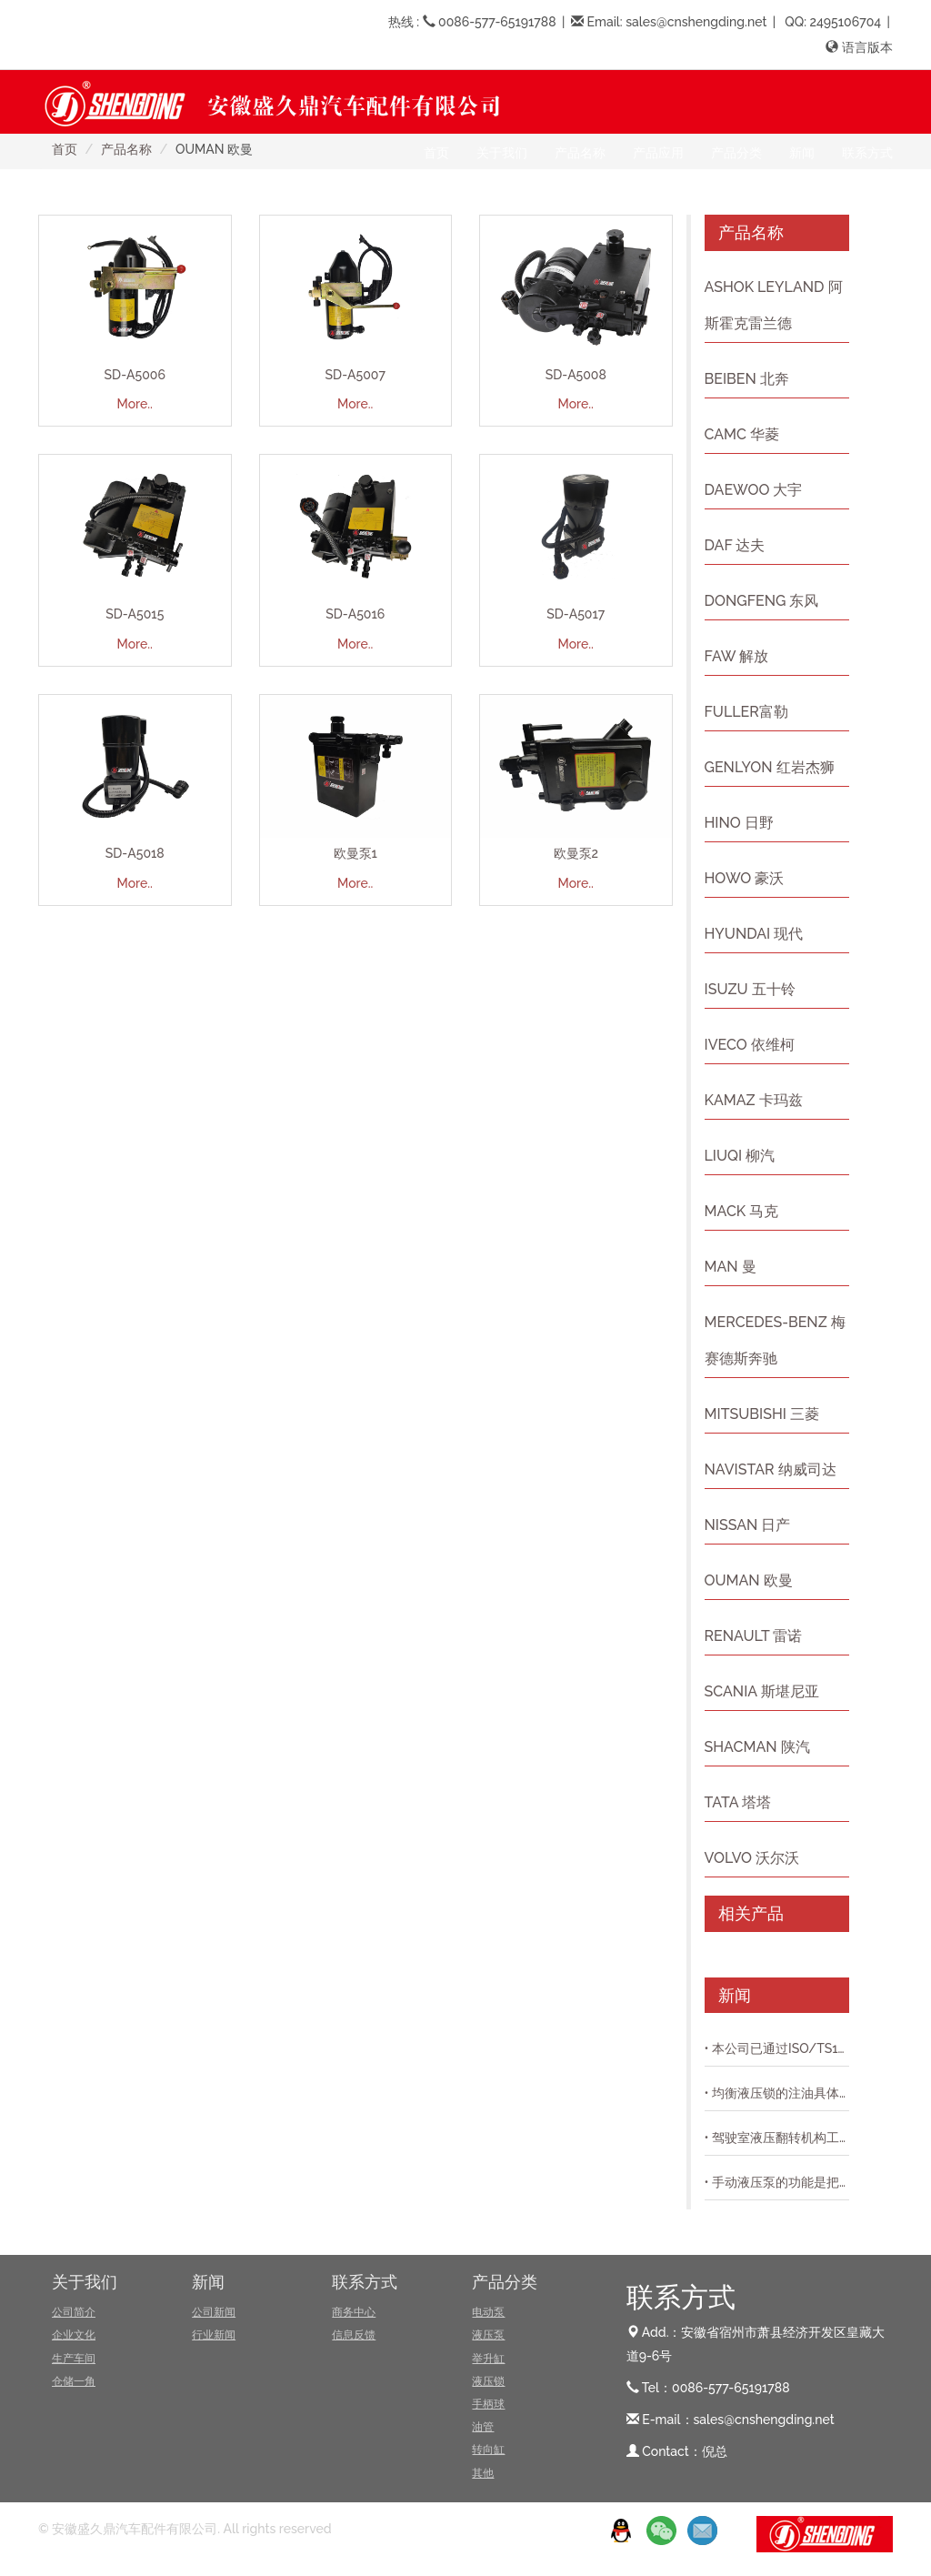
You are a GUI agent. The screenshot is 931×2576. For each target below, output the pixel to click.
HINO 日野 (739, 822)
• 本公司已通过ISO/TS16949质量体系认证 (777, 2048)
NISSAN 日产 (748, 1525)
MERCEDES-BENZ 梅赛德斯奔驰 (775, 1340)
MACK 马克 (742, 1211)
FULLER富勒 (746, 711)
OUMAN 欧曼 (749, 1580)
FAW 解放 (737, 656)
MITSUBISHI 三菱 (762, 1414)
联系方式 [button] (867, 153)
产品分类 (504, 2281)
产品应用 (658, 153)
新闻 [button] (802, 153)
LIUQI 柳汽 (740, 1155)
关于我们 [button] (501, 153)
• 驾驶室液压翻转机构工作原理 (777, 2137)
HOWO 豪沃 (745, 878)
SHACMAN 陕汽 (757, 1747)
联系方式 (364, 2281)
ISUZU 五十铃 (750, 989)
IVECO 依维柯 (750, 1044)
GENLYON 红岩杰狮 (770, 767)
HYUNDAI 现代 (754, 933)
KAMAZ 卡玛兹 (754, 1100)
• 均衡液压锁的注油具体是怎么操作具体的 (777, 2093)
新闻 (208, 2281)
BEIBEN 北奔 (747, 378)
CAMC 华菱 (742, 434)
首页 (436, 153)
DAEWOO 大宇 (754, 489)
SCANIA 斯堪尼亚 (762, 1691)
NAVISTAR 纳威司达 (770, 1469)
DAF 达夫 (735, 545)
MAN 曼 (730, 1266)
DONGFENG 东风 (762, 600)
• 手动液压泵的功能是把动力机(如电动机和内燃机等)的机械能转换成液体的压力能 (777, 2182)
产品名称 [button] (580, 153)
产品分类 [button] (736, 153)
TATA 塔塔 (738, 1802)
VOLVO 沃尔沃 (752, 1858)
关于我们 (84, 2281)
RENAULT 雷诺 (754, 1636)
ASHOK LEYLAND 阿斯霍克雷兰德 (774, 305)
